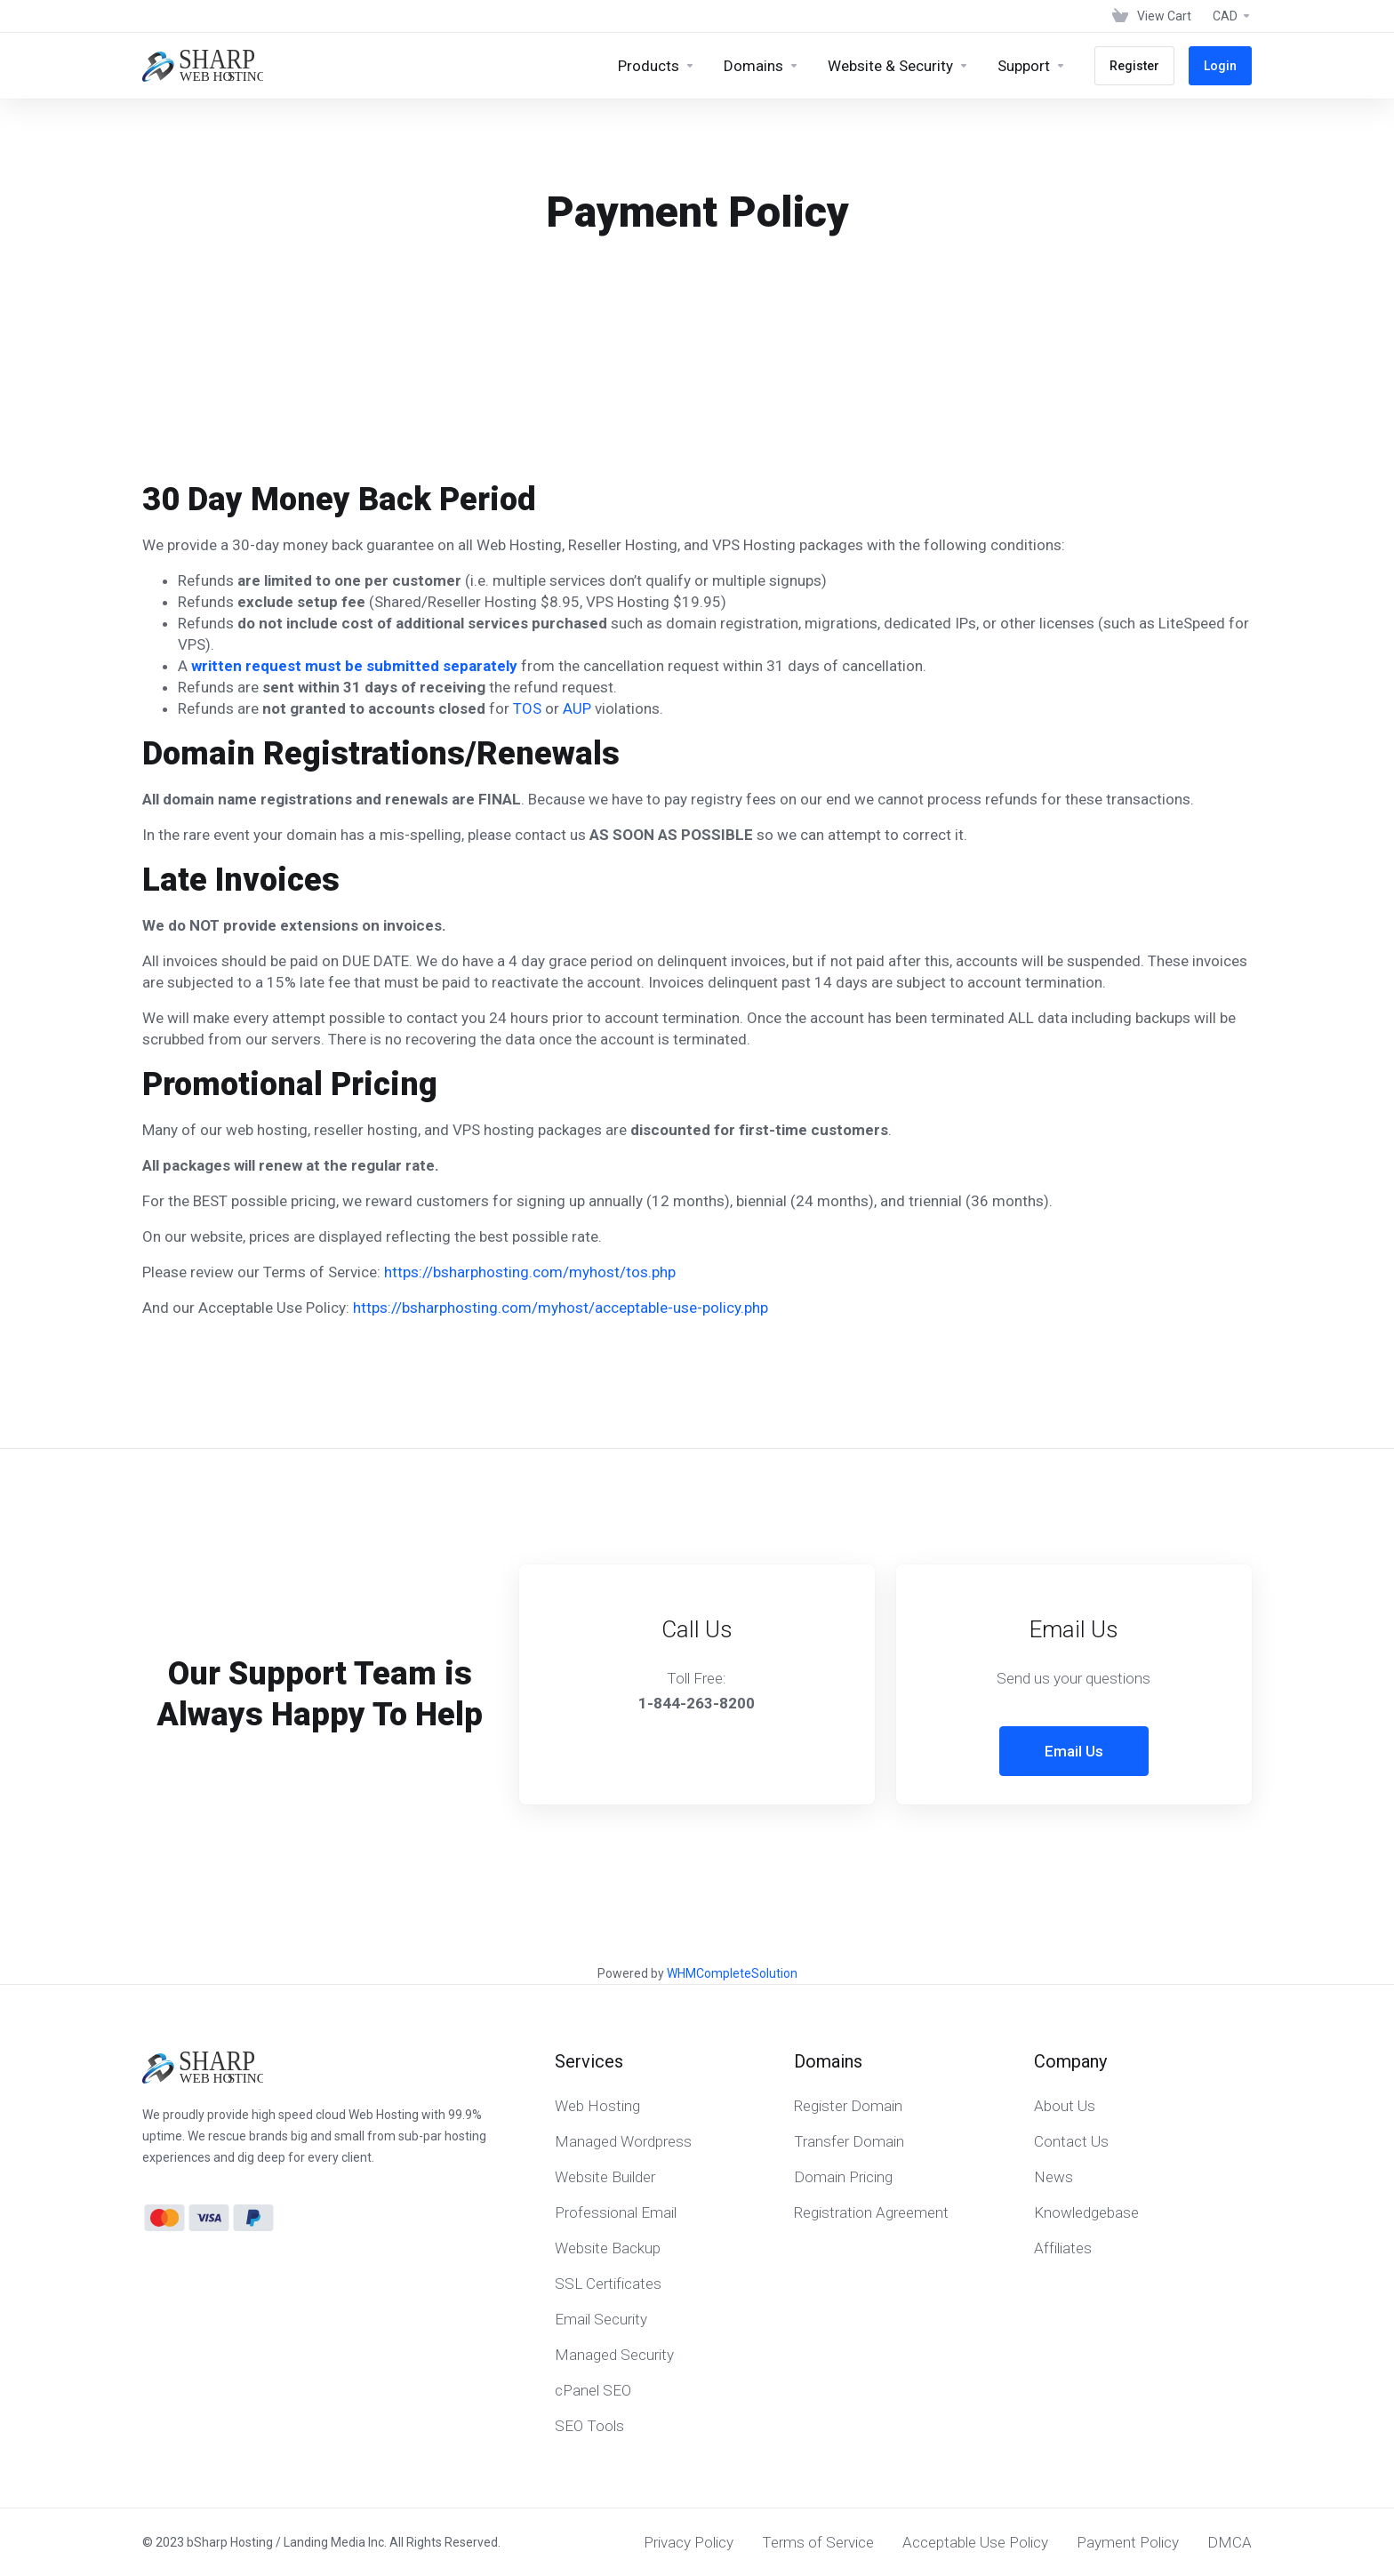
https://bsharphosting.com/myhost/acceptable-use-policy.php (560, 1307)
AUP (577, 708)
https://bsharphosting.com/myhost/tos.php (530, 1272)
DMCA (1229, 2542)
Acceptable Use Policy (975, 2542)
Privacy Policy (688, 2542)
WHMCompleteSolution (732, 1973)
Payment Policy (1128, 2542)
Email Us (1074, 1751)
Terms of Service (818, 2542)
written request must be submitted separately (354, 666)
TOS (527, 708)
